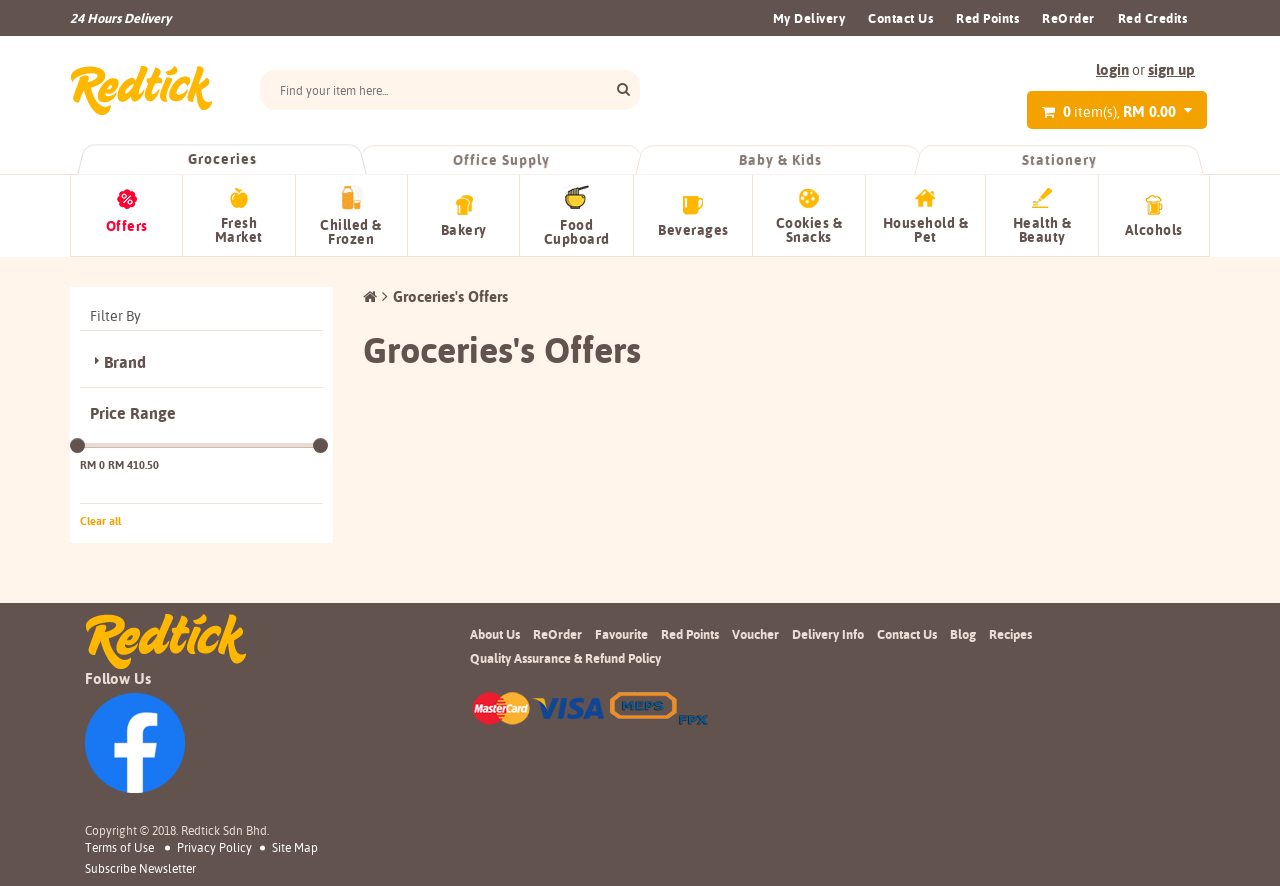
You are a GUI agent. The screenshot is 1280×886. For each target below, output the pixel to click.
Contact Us (900, 18)
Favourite (621, 634)
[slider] (77, 445)
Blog (963, 634)
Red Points (987, 18)
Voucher (755, 634)
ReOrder (1068, 18)
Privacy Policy (214, 847)
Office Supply (501, 160)
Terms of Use (119, 847)
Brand (125, 362)
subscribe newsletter (140, 869)
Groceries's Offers (450, 296)
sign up (1171, 69)
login (1112, 69)
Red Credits (1153, 18)
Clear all (100, 521)
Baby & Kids (780, 160)
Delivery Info (828, 634)
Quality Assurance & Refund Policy (565, 658)
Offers (127, 226)
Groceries (222, 159)
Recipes (1010, 634)
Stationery (1059, 160)
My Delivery (809, 18)
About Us (495, 634)
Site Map (295, 847)
